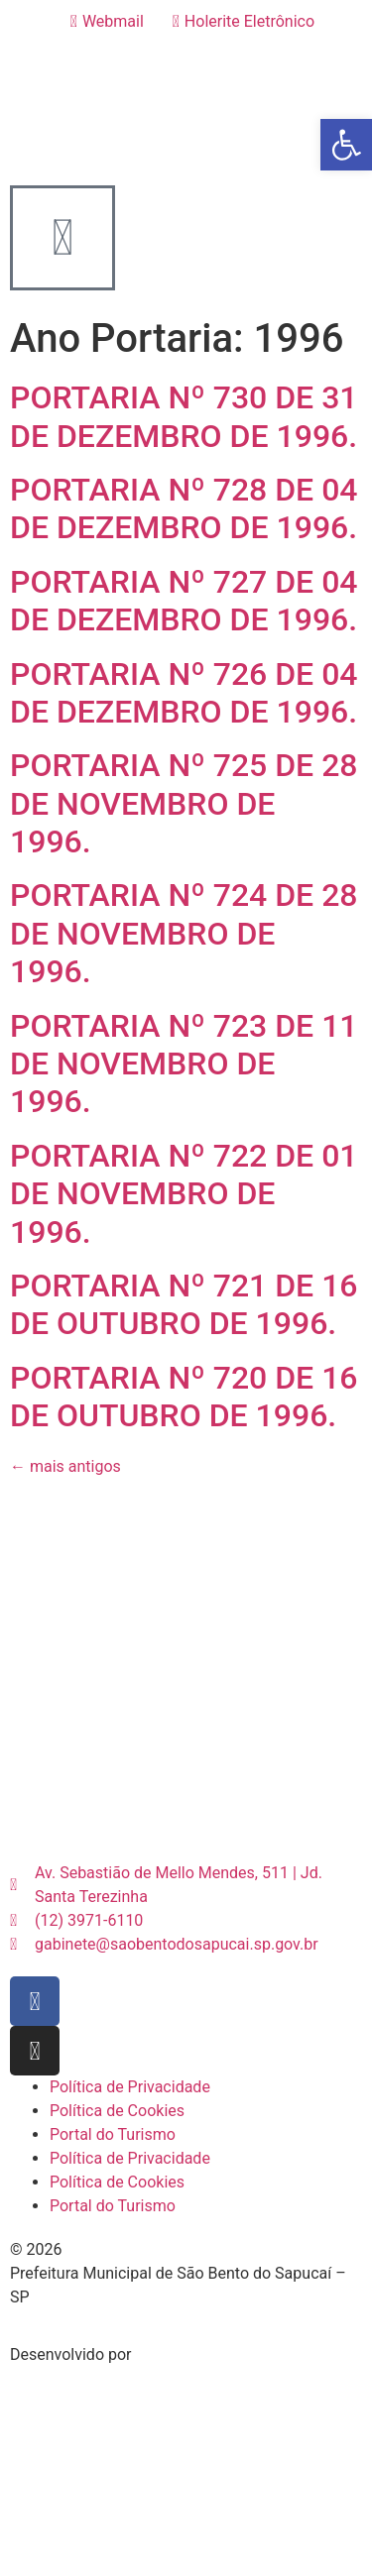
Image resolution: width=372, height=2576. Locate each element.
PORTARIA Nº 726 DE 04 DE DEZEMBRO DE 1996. (184, 692)
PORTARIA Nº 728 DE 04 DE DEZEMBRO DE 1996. (184, 508)
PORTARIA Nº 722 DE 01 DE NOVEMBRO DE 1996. (184, 1194)
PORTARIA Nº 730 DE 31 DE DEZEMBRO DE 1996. (184, 416)
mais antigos (65, 1466)
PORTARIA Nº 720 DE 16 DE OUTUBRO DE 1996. (184, 1396)
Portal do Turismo (113, 2134)
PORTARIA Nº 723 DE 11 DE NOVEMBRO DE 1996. (184, 1064)
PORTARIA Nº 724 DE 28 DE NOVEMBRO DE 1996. (184, 933)
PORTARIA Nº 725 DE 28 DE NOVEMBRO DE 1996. (184, 803)
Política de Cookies (117, 2110)
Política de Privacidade (130, 2086)
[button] (346, 144)
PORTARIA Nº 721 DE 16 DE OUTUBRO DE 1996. (184, 1304)
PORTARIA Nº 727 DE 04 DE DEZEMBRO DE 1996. (184, 600)
